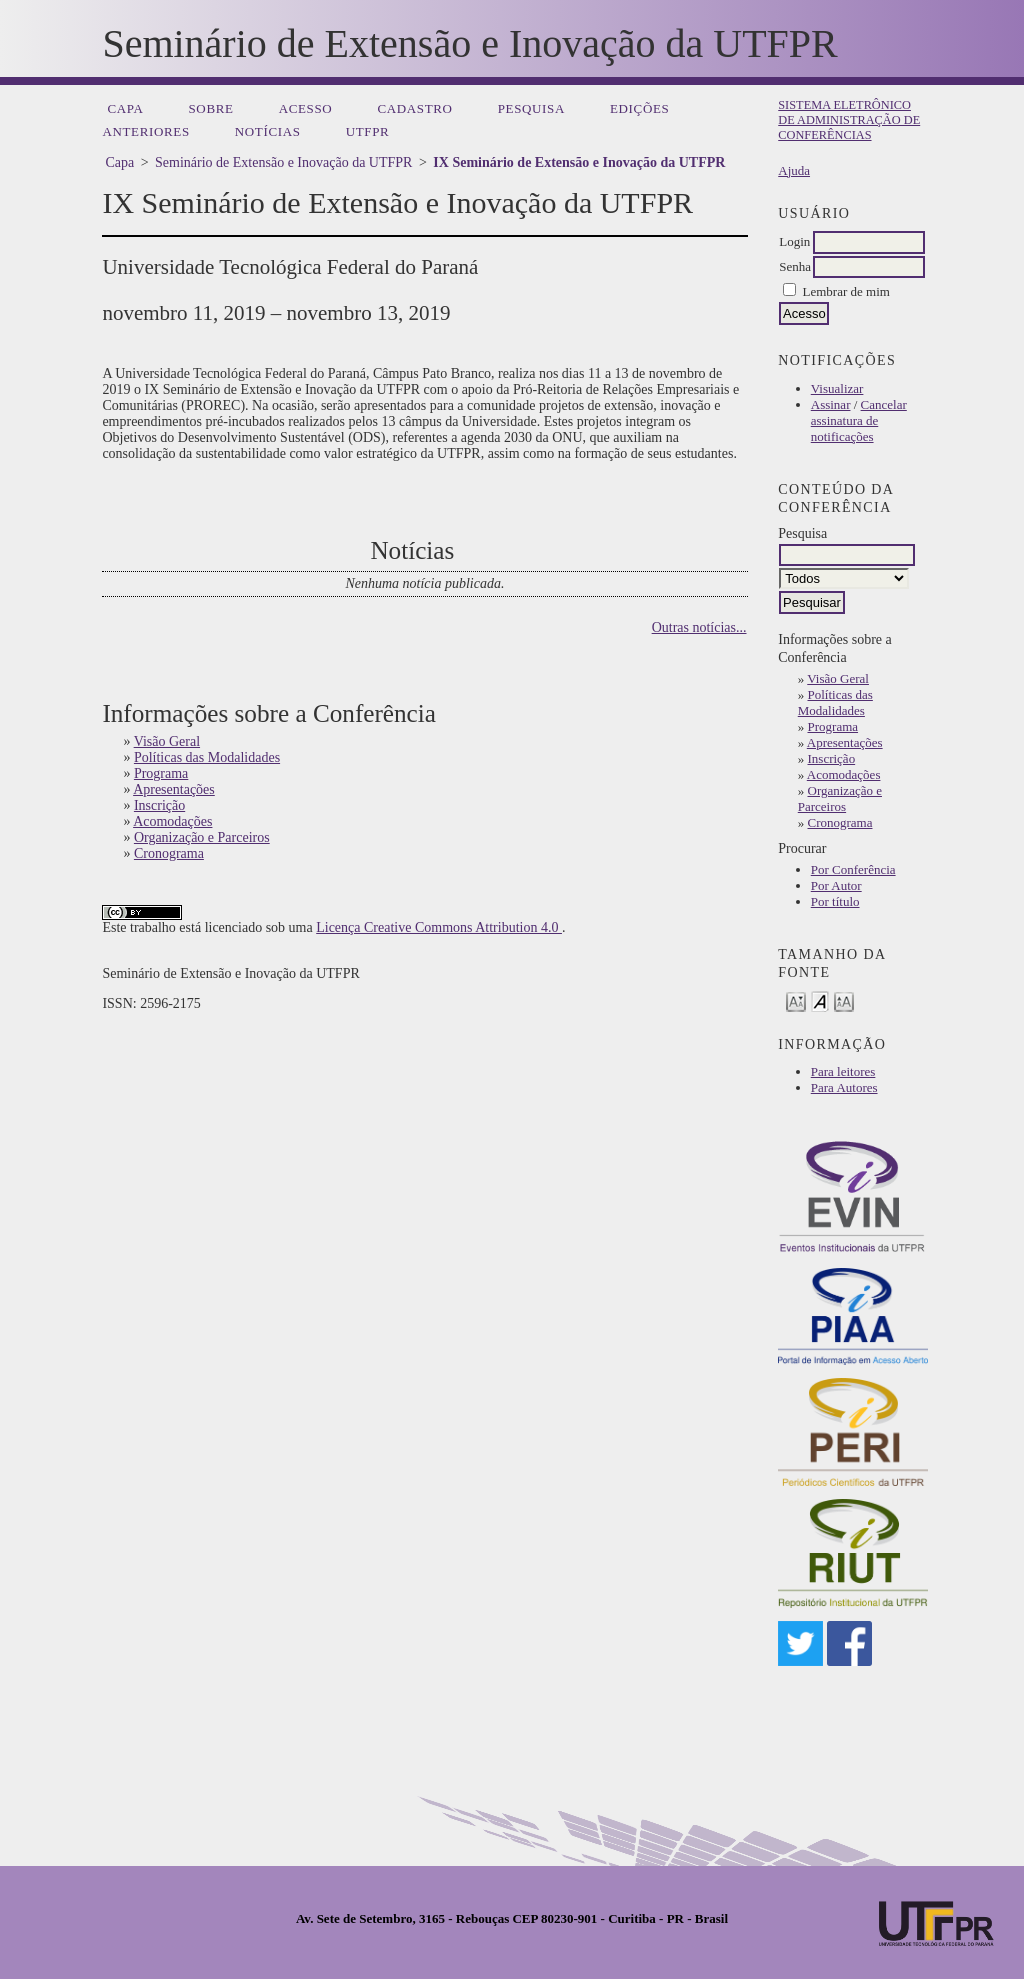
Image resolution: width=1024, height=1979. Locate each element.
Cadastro (414, 108)
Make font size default (820, 1000)
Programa (833, 726)
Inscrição (832, 758)
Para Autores (844, 1087)
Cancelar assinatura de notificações (859, 420)
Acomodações (844, 774)
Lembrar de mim (846, 291)
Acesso (306, 108)
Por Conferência (853, 869)
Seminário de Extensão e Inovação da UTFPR (283, 162)
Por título (835, 901)
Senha (795, 266)
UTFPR (368, 131)
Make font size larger (844, 1000)
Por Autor (836, 885)
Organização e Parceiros (840, 798)
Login (794, 241)
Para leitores (843, 1071)
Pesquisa (531, 108)
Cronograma (840, 822)
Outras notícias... (699, 627)
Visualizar (837, 388)
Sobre (210, 108)
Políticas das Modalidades (835, 702)
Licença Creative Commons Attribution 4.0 (439, 927)
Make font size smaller (796, 1000)
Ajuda (794, 170)
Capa (125, 108)
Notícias (268, 131)
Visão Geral (838, 678)
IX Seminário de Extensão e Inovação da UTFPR (579, 162)
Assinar (831, 404)
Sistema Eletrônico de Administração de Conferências (849, 120)
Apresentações (845, 742)
